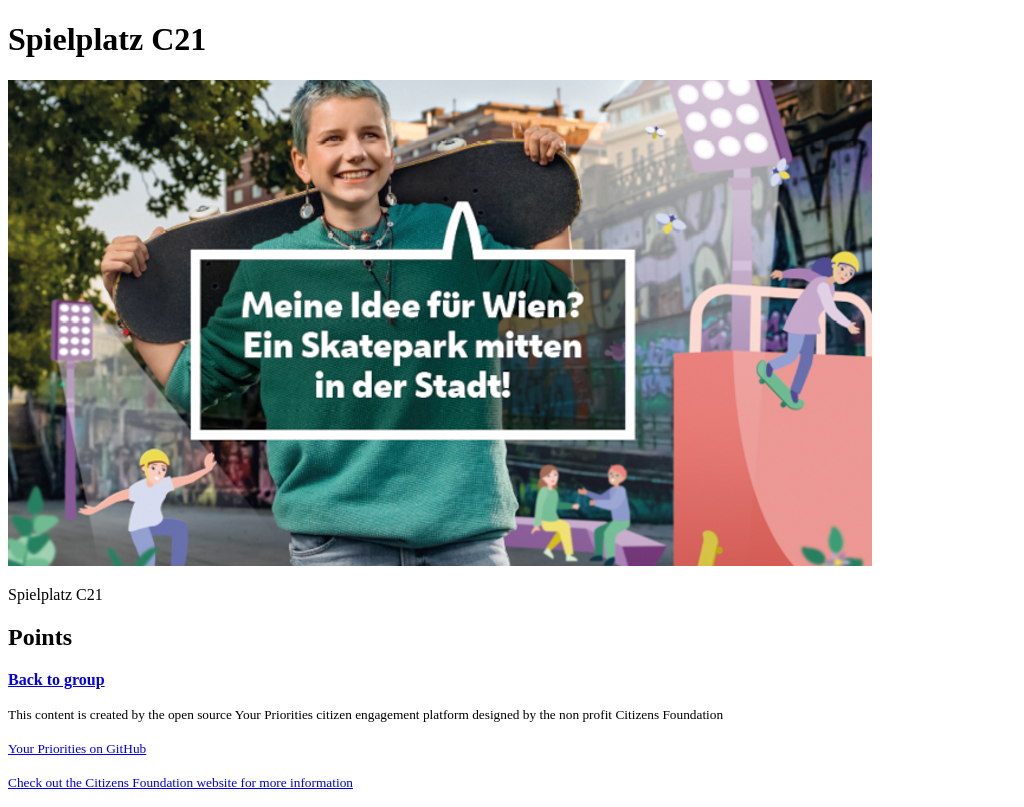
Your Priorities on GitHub (77, 748)
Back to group (56, 679)
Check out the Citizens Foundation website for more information (180, 782)
